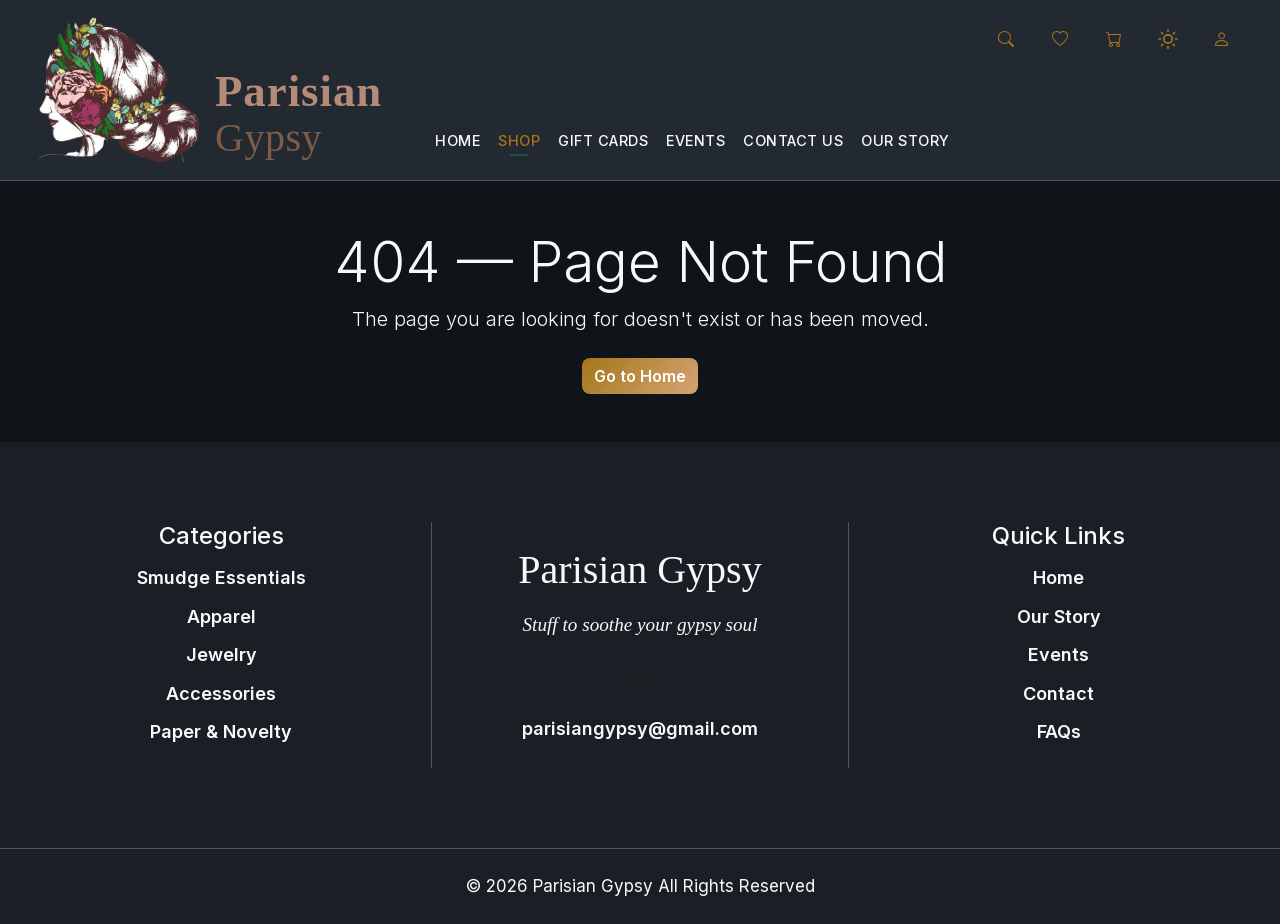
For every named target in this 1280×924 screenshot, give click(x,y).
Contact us (793, 140)
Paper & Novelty (221, 731)
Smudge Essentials (221, 577)
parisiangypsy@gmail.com (640, 728)
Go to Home (640, 376)
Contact (1058, 693)
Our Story (905, 140)
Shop (519, 140)
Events (695, 140)
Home (457, 140)
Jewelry (221, 654)
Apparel (221, 616)
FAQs (1059, 731)
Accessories (221, 693)
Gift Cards (603, 140)
